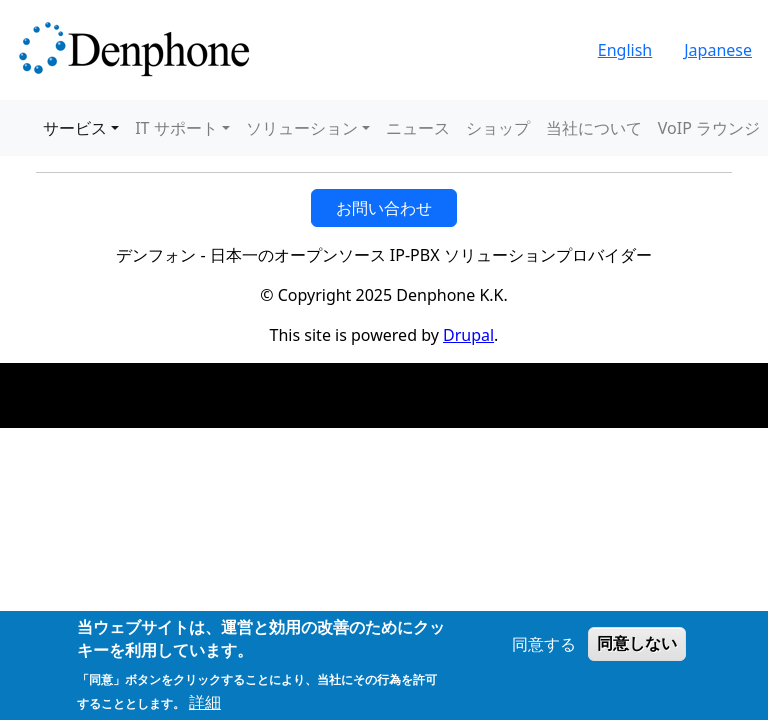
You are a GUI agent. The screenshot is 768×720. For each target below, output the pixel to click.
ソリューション (302, 128)
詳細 (205, 702)
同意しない (637, 643)
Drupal (468, 335)
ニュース (418, 128)
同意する (544, 644)
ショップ (498, 128)
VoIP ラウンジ (709, 128)
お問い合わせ (384, 208)
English (625, 50)
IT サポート (176, 128)
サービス (75, 128)
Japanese (718, 50)
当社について (594, 128)
